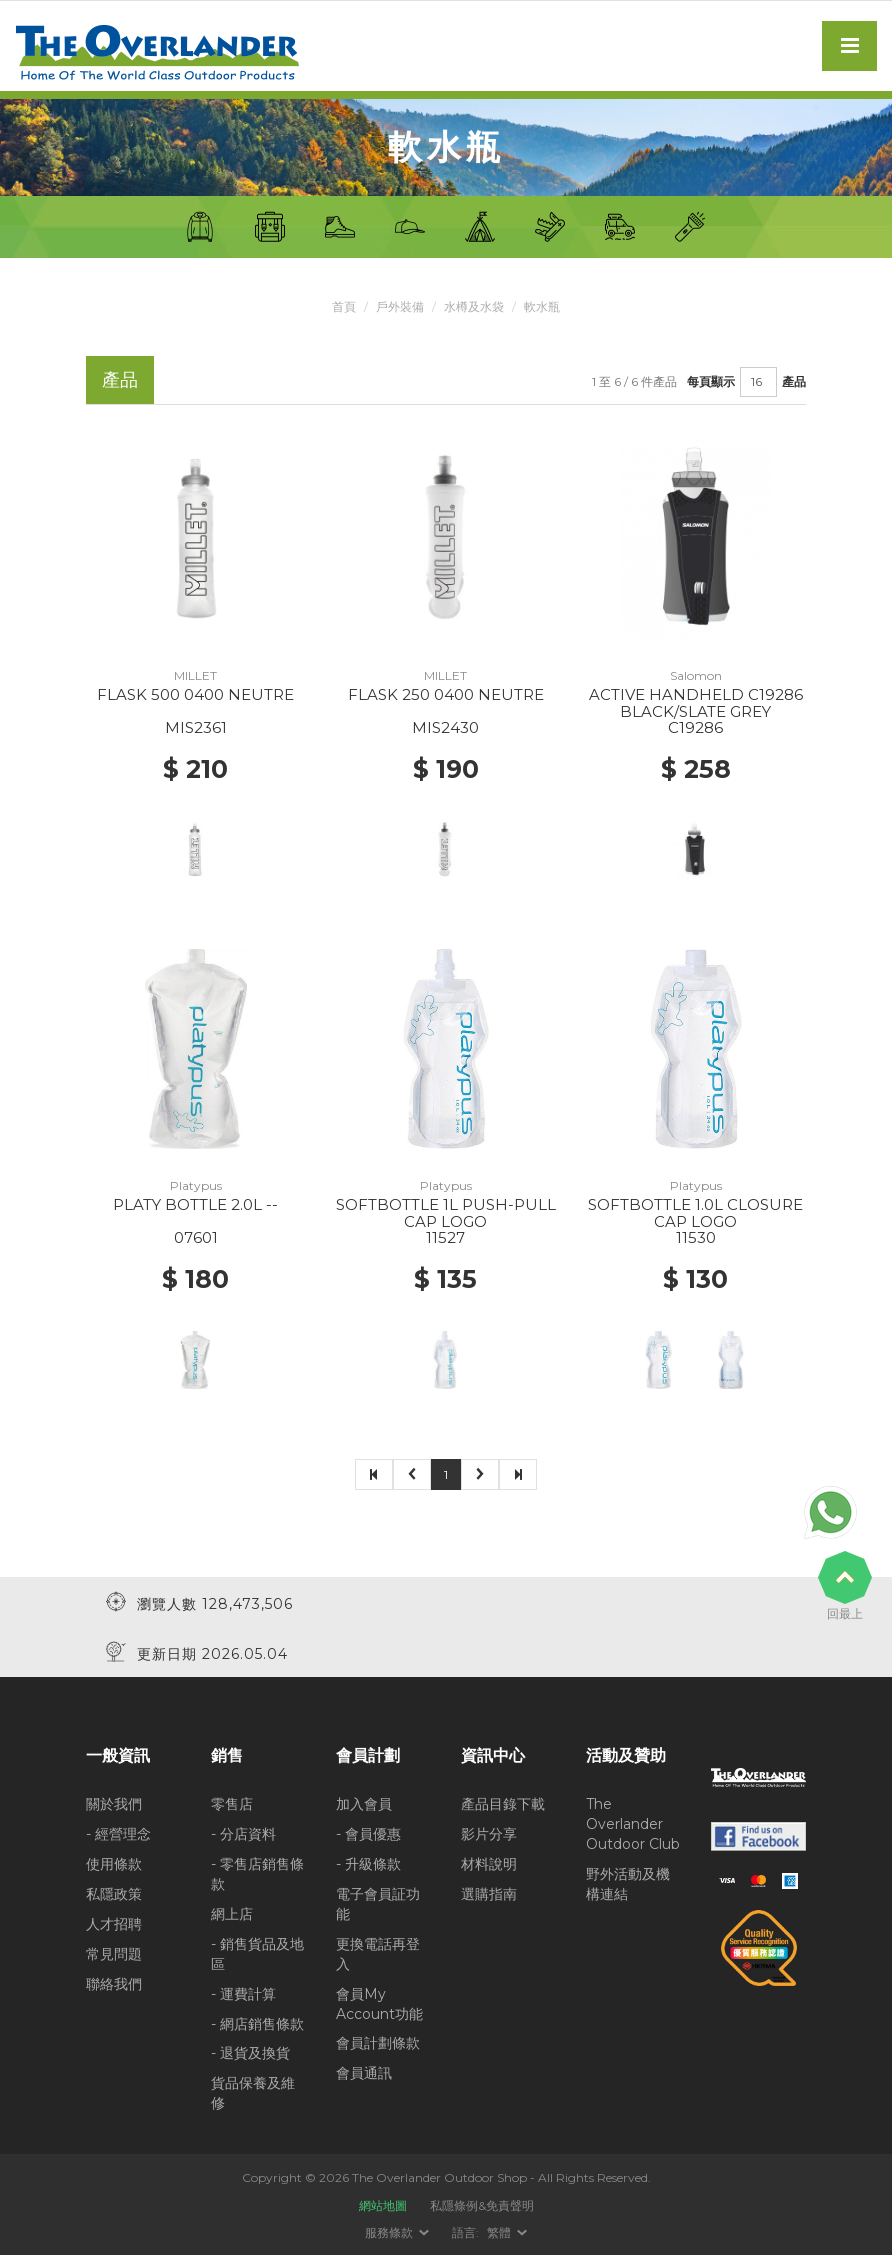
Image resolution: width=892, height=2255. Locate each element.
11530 (696, 1237)
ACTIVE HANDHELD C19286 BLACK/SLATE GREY (696, 703)
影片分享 (489, 1833)
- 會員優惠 (368, 1833)
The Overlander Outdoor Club (633, 1823)
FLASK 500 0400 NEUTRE (195, 694)
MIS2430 (445, 727)
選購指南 (489, 1893)
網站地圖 (383, 2204)
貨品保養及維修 (253, 2093)
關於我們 (114, 1803)
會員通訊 (364, 2073)
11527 (445, 1237)
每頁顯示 (711, 381)
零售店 (232, 1803)
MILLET (195, 675)
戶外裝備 (400, 306)
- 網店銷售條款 (257, 2023)
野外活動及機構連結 (628, 1883)
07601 (196, 1237)
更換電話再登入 (378, 1953)
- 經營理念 (118, 1833)
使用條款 (114, 1863)
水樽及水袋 (474, 306)
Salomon (696, 675)
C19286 (695, 727)
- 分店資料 (243, 1833)
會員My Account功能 (379, 2003)
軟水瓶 (542, 306)
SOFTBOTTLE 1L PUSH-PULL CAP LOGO (446, 1213)
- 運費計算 (243, 1993)
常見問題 (114, 1953)
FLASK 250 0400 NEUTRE (446, 694)
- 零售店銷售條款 (257, 1873)
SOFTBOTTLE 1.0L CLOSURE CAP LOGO (695, 1213)
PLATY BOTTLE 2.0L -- (195, 1204)
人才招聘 (114, 1923)
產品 (794, 381)
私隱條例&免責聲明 (482, 2204)
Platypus (196, 1185)
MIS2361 (196, 727)
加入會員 (364, 1803)
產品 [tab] (120, 379)
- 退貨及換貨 (250, 2053)
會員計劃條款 (378, 2043)
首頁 (344, 306)
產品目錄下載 (503, 1803)
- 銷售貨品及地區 (257, 1953)
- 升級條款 (368, 1863)
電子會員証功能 (378, 1903)
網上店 (232, 1913)
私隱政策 (114, 1893)
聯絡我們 (114, 1983)
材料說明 (489, 1863)
